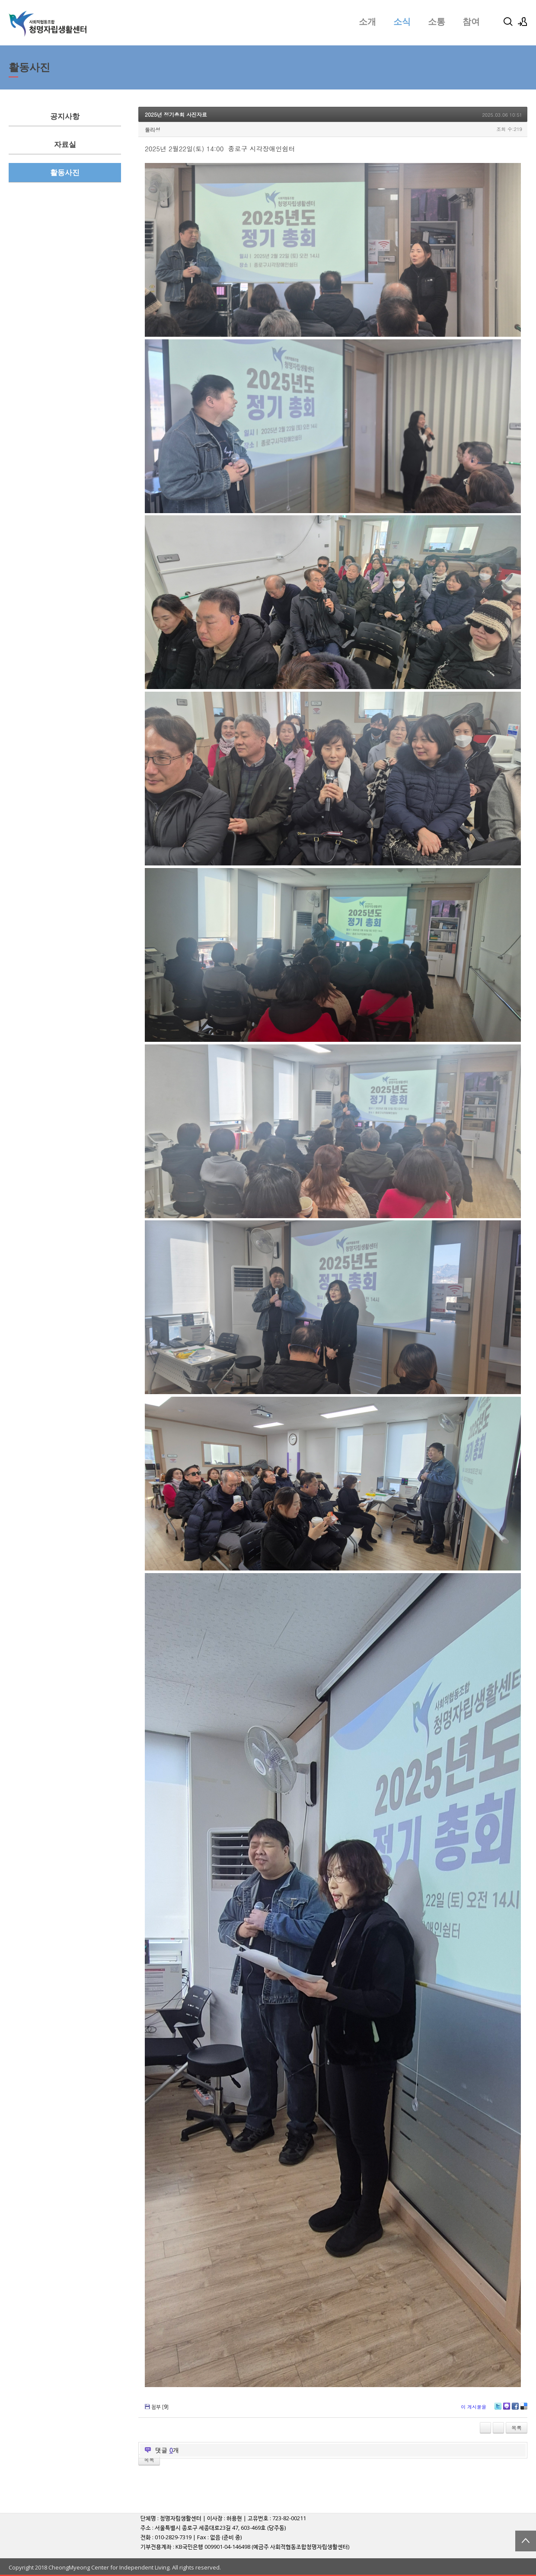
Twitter (498, 2409)
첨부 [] (160, 2406)
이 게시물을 (473, 2407)
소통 (436, 21)
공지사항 (65, 116)
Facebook (515, 2409)
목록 (516, 2427)
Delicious (523, 2409)
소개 (367, 21)
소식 (402, 21)
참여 (471, 21)
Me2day (506, 2409)
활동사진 (65, 173)
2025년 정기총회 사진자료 (176, 114)
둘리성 (152, 129)
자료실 (65, 144)
